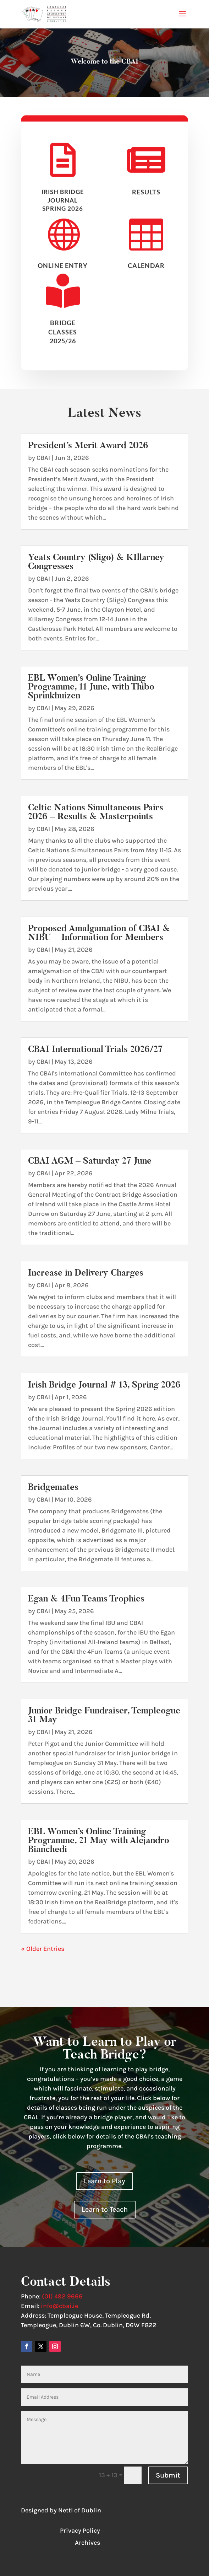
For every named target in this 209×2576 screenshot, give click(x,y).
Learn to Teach (105, 2209)
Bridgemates (53, 1487)
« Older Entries (42, 1949)
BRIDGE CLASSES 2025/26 (62, 337)
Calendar (146, 271)
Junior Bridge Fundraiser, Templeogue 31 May (104, 1715)
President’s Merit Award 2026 (88, 445)
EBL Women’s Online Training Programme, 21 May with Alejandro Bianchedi (98, 1840)
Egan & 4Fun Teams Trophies (86, 1598)
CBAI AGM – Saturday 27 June (90, 1160)
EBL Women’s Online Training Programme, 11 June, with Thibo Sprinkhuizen (91, 686)
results (146, 197)
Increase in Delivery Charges (85, 1272)
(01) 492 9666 (62, 2296)
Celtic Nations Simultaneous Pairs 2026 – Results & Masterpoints (95, 811)
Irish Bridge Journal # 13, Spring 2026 (104, 1384)
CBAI (43, 458)
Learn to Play (104, 2181)
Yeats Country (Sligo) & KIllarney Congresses (96, 561)
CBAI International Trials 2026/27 (95, 1049)
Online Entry (63, 271)
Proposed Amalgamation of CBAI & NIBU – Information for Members (99, 932)
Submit (168, 2475)
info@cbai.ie (59, 2306)
